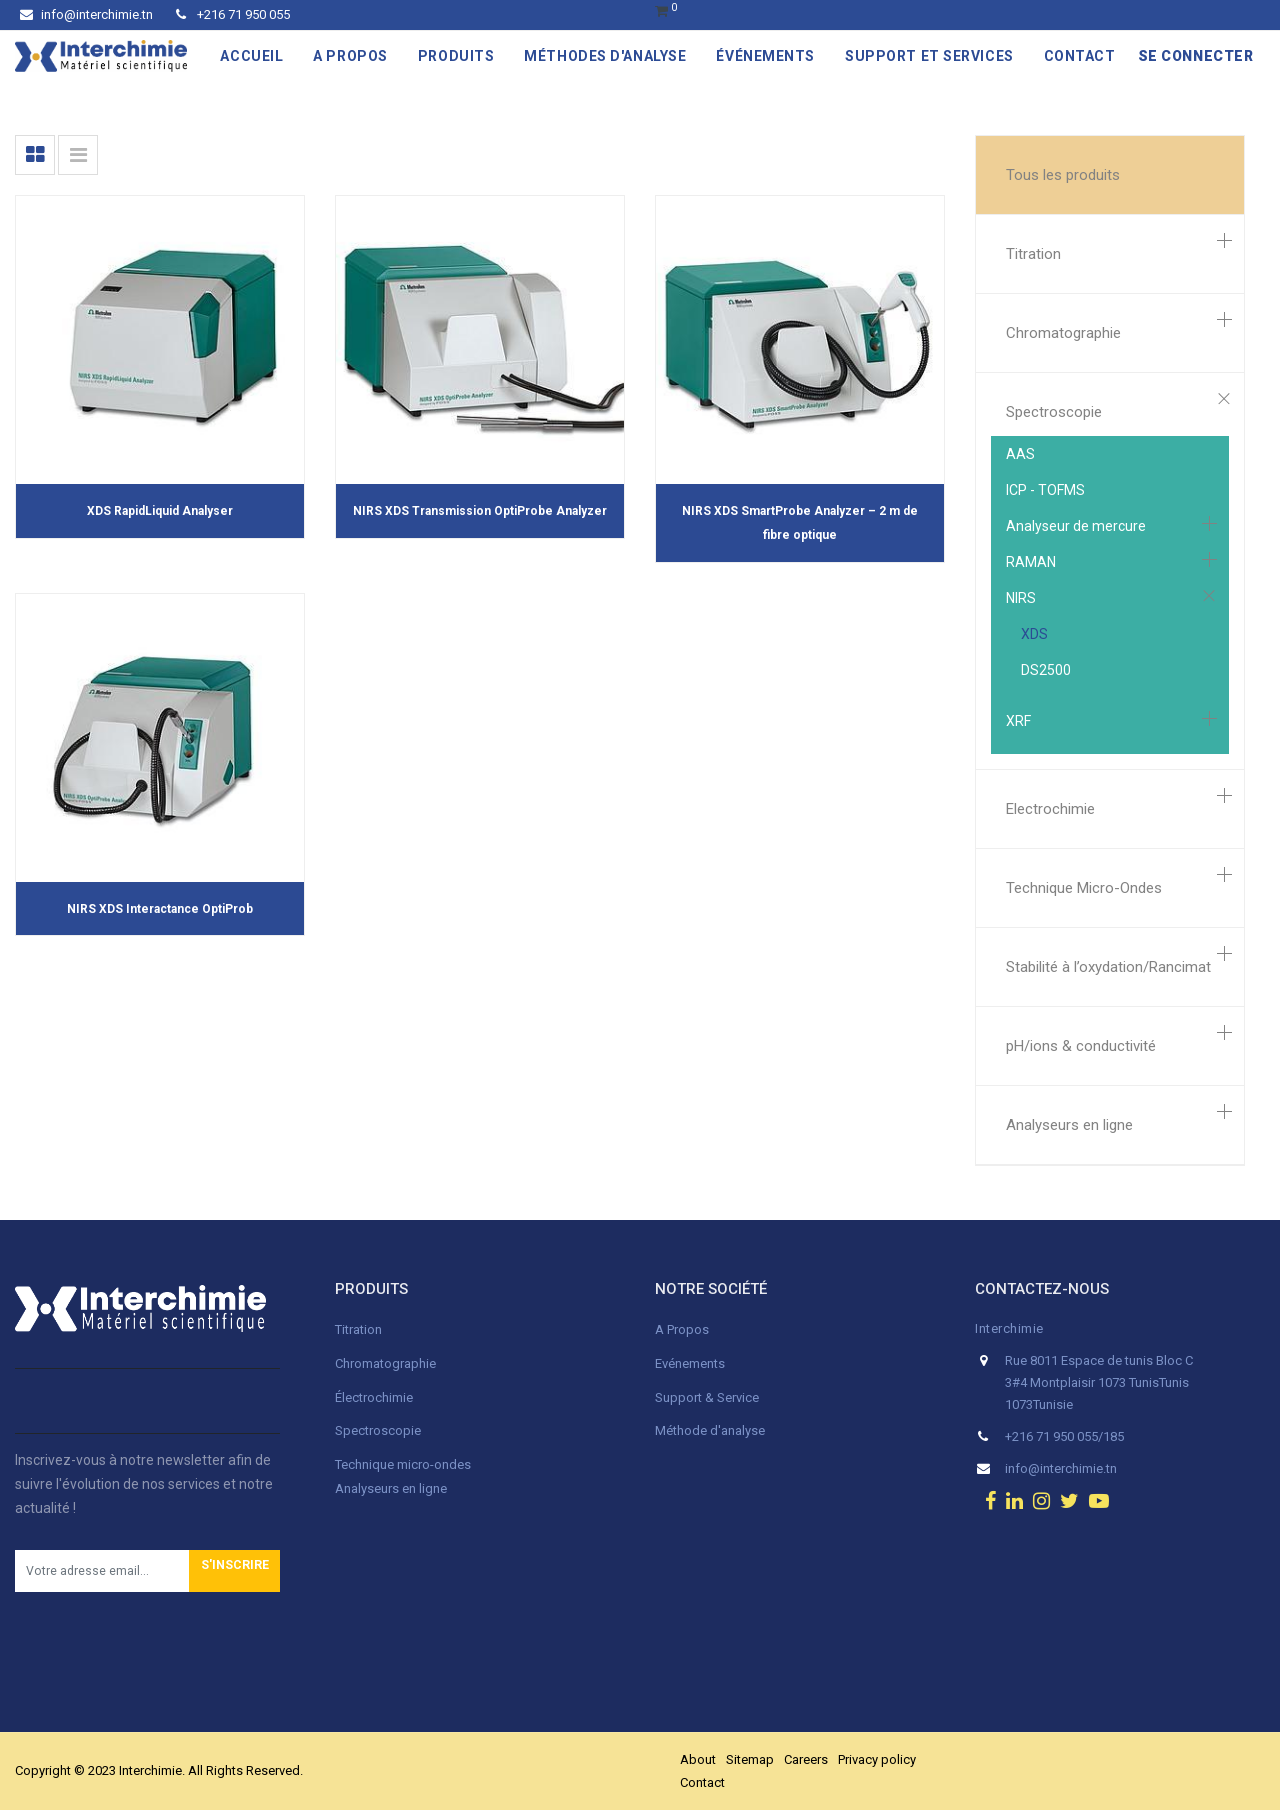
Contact (702, 1782)
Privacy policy (877, 1759)
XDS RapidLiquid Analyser (160, 511)
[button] (234, 1571)
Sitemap (750, 1759)
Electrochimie (1050, 809)
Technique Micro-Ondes (1084, 888)
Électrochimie (374, 1397)
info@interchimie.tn (86, 14)
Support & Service (707, 1397)
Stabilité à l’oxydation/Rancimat (1108, 967)
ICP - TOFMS (1045, 490)
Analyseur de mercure (1076, 526)
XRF (1018, 721)
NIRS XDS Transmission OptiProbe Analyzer (480, 511)
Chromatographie (1063, 333)
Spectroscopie (1054, 412)
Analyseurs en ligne (1069, 1125)
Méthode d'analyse (710, 1430)
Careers (806, 1759)
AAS (1020, 454)
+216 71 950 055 (233, 14)
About (698, 1759)
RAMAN (1031, 562)
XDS (1034, 634)
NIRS (1021, 598)
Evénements (690, 1363)
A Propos (683, 1329)
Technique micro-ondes (403, 1464)
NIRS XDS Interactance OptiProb (160, 909)
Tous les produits (1063, 175)
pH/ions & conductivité (1081, 1046)
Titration (1033, 254)
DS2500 (1046, 670)
